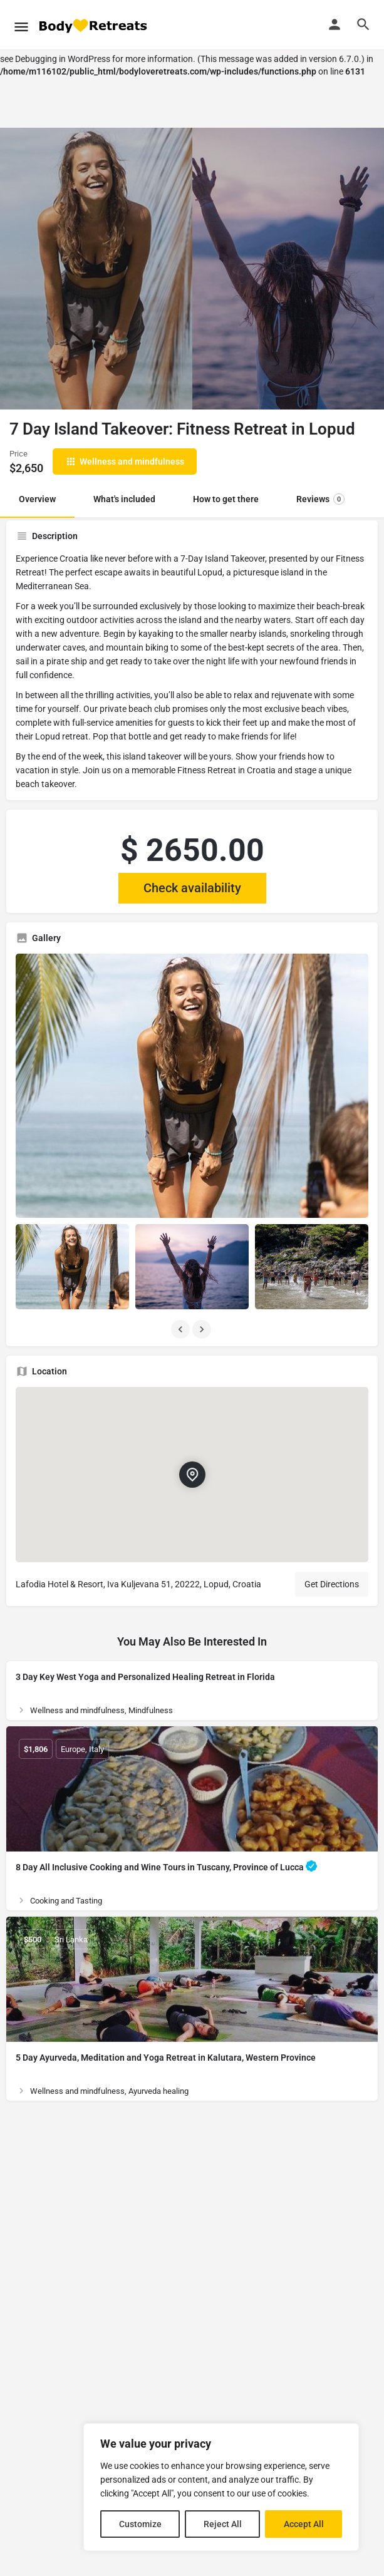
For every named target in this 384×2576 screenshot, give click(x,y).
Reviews (320, 499)
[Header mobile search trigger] (363, 24)
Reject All (223, 2524)
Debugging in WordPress (62, 59)
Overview (37, 499)
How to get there (226, 499)
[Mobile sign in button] (334, 24)
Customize (140, 2524)
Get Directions (331, 1584)
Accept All (304, 2524)
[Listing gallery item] (72, 1266)
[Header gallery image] (96, 269)
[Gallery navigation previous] (181, 1329)
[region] (221, 2487)
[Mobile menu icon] (21, 25)
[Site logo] (94, 25)
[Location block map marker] (192, 1474)
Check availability (192, 887)
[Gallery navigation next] (203, 1329)
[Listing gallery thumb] (192, 1086)
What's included (124, 499)
